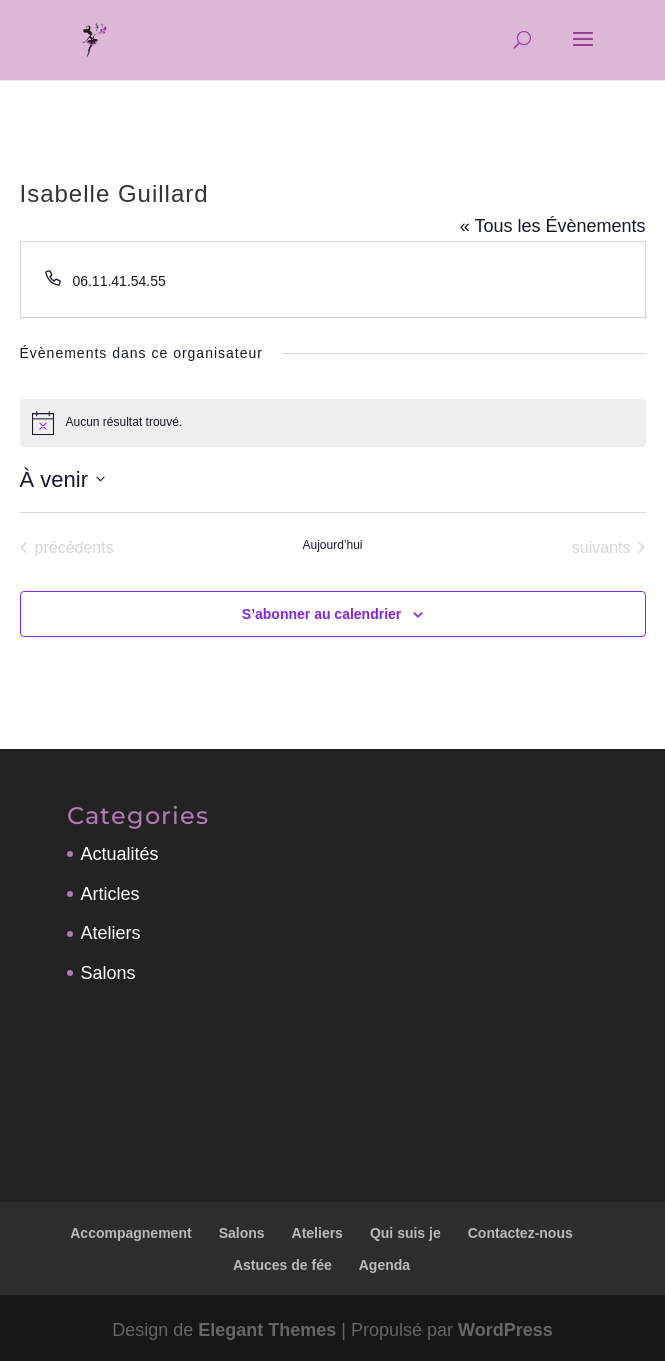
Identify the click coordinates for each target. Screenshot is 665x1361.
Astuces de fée (282, 1265)
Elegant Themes (267, 1330)
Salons (108, 973)
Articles (110, 894)
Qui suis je (405, 1233)
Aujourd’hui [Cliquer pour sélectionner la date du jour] (332, 545)
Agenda (384, 1265)
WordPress (505, 1330)
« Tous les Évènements (553, 226)
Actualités (120, 854)
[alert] (333, 423)
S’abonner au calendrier (322, 614)
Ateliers (111, 933)
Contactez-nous (520, 1233)
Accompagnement (130, 1233)
